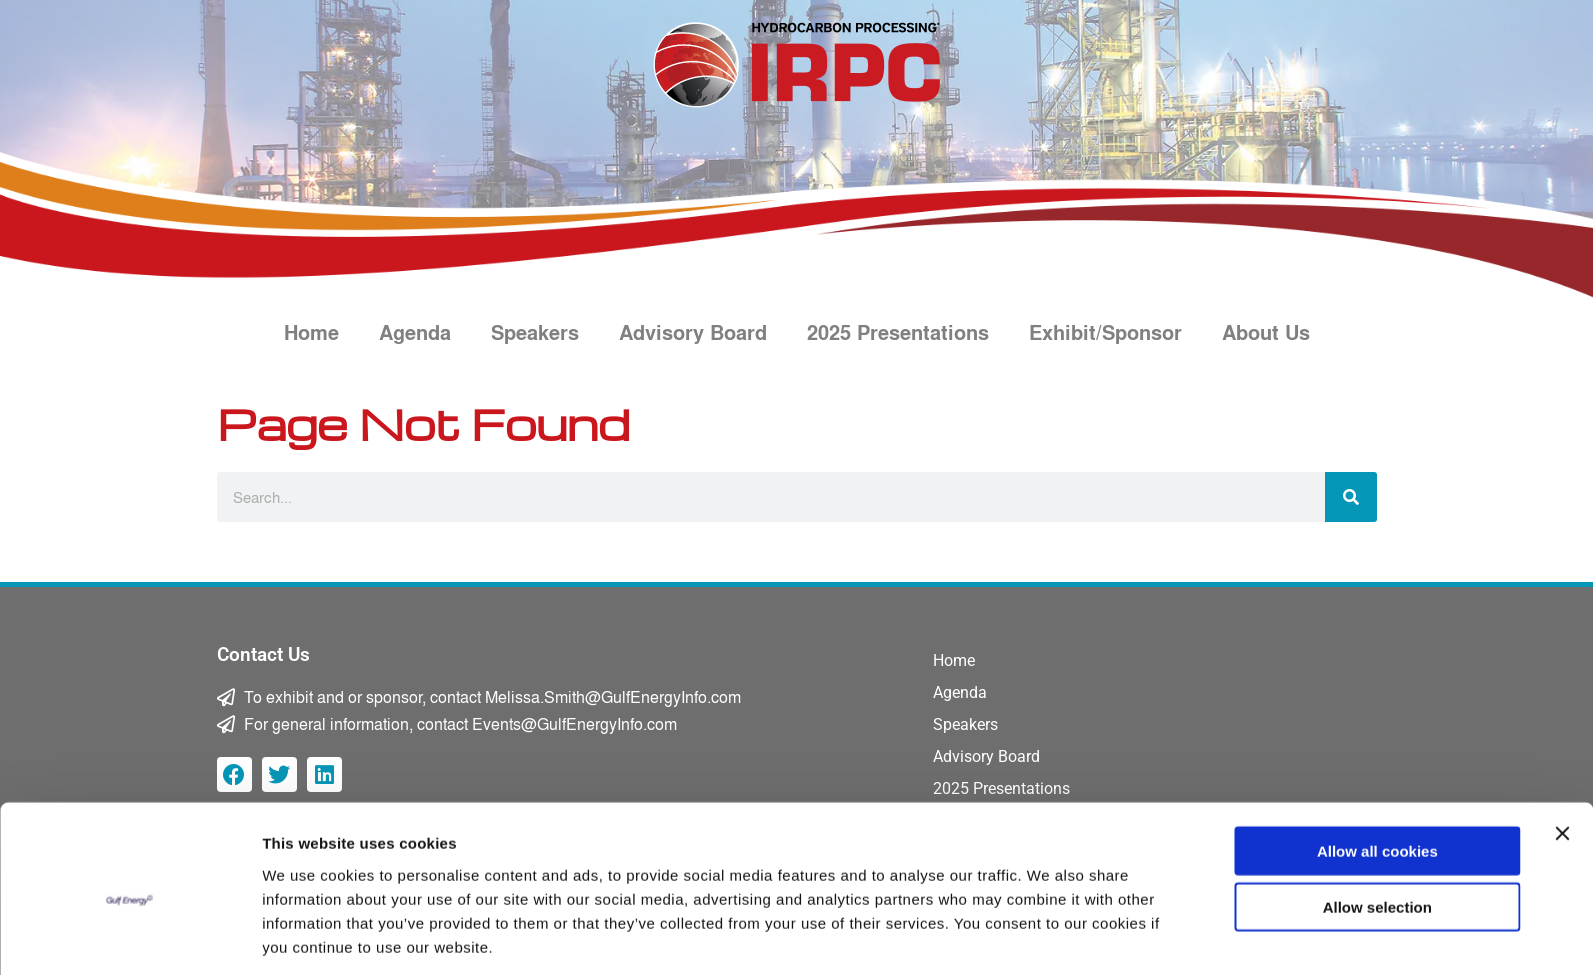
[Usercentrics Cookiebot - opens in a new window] (129, 936)
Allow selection (1377, 831)
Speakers (535, 333)
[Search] (1350, 497)
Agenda (415, 333)
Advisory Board (693, 333)
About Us (1266, 333)
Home (311, 333)
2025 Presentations (898, 333)
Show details (1049, 935)
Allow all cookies (1377, 774)
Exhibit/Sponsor (1105, 333)
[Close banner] (1562, 757)
